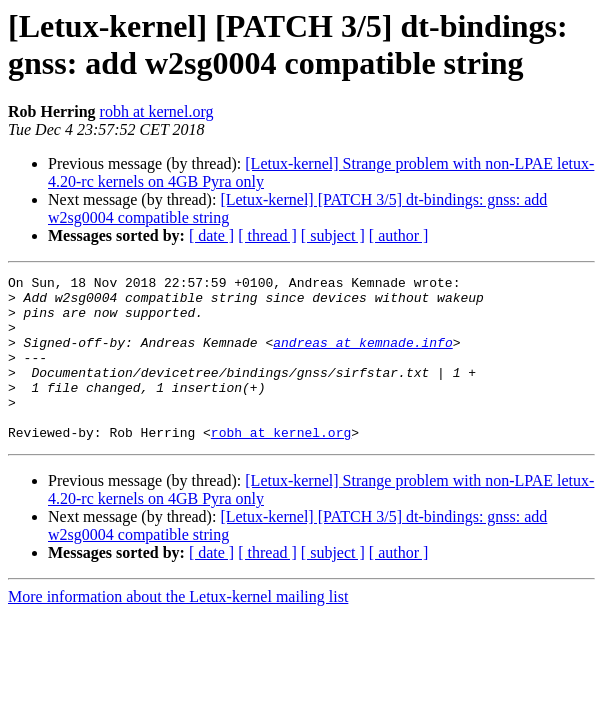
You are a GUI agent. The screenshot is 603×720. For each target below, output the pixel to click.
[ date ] (211, 235)
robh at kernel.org (157, 111)
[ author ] (399, 235)
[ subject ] (333, 235)
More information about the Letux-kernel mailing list (178, 629)
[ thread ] (267, 235)
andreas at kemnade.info (362, 357)
